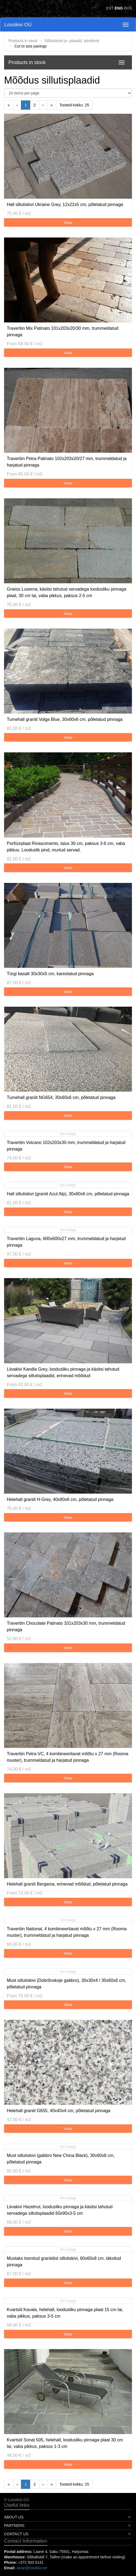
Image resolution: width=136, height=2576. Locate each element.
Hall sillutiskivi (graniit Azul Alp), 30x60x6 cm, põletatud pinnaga (68, 1194)
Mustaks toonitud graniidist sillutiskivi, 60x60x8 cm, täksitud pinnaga (64, 2261)
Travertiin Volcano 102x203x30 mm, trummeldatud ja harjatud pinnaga (66, 1145)
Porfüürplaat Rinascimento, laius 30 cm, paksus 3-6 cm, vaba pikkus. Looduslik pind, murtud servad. (66, 846)
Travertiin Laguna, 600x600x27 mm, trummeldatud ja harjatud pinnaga (66, 1241)
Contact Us (16, 2534)
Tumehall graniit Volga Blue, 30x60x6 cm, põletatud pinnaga (64, 719)
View (68, 222)
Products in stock (23, 41)
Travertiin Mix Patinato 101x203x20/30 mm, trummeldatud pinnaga (62, 331)
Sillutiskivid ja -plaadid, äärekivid (72, 41)
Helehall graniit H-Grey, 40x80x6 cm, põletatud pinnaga (60, 1499)
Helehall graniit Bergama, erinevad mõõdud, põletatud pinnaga (67, 1884)
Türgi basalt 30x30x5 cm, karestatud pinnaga (50, 973)
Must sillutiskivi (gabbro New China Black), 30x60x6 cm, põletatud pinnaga (61, 2158)
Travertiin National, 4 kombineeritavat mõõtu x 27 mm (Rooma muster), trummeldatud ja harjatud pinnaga (66, 1932)
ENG (119, 8)
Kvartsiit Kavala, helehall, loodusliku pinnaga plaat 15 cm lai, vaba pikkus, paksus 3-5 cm (65, 2312)
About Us (13, 2517)
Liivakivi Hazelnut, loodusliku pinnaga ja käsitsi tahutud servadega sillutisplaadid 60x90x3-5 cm (60, 2210)
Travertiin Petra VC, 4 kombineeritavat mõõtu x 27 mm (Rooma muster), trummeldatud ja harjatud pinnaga (67, 1757)
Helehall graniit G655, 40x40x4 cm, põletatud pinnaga (58, 2110)
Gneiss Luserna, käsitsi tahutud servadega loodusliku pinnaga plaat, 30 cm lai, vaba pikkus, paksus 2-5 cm (66, 592)
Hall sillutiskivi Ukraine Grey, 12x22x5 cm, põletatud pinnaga (65, 204)
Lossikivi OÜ (18, 24)
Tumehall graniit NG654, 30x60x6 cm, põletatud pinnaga (61, 1097)
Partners (14, 2525)
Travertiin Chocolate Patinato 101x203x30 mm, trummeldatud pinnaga (66, 1626)
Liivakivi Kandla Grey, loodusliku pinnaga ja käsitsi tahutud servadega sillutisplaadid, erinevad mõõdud (63, 1372)
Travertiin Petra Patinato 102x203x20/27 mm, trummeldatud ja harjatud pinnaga (67, 461)
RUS (128, 8)
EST (109, 8)
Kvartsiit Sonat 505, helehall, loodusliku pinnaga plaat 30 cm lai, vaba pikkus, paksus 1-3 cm (65, 2443)
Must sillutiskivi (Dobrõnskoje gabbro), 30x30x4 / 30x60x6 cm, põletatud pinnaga (66, 1983)
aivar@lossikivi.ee (32, 2568)
